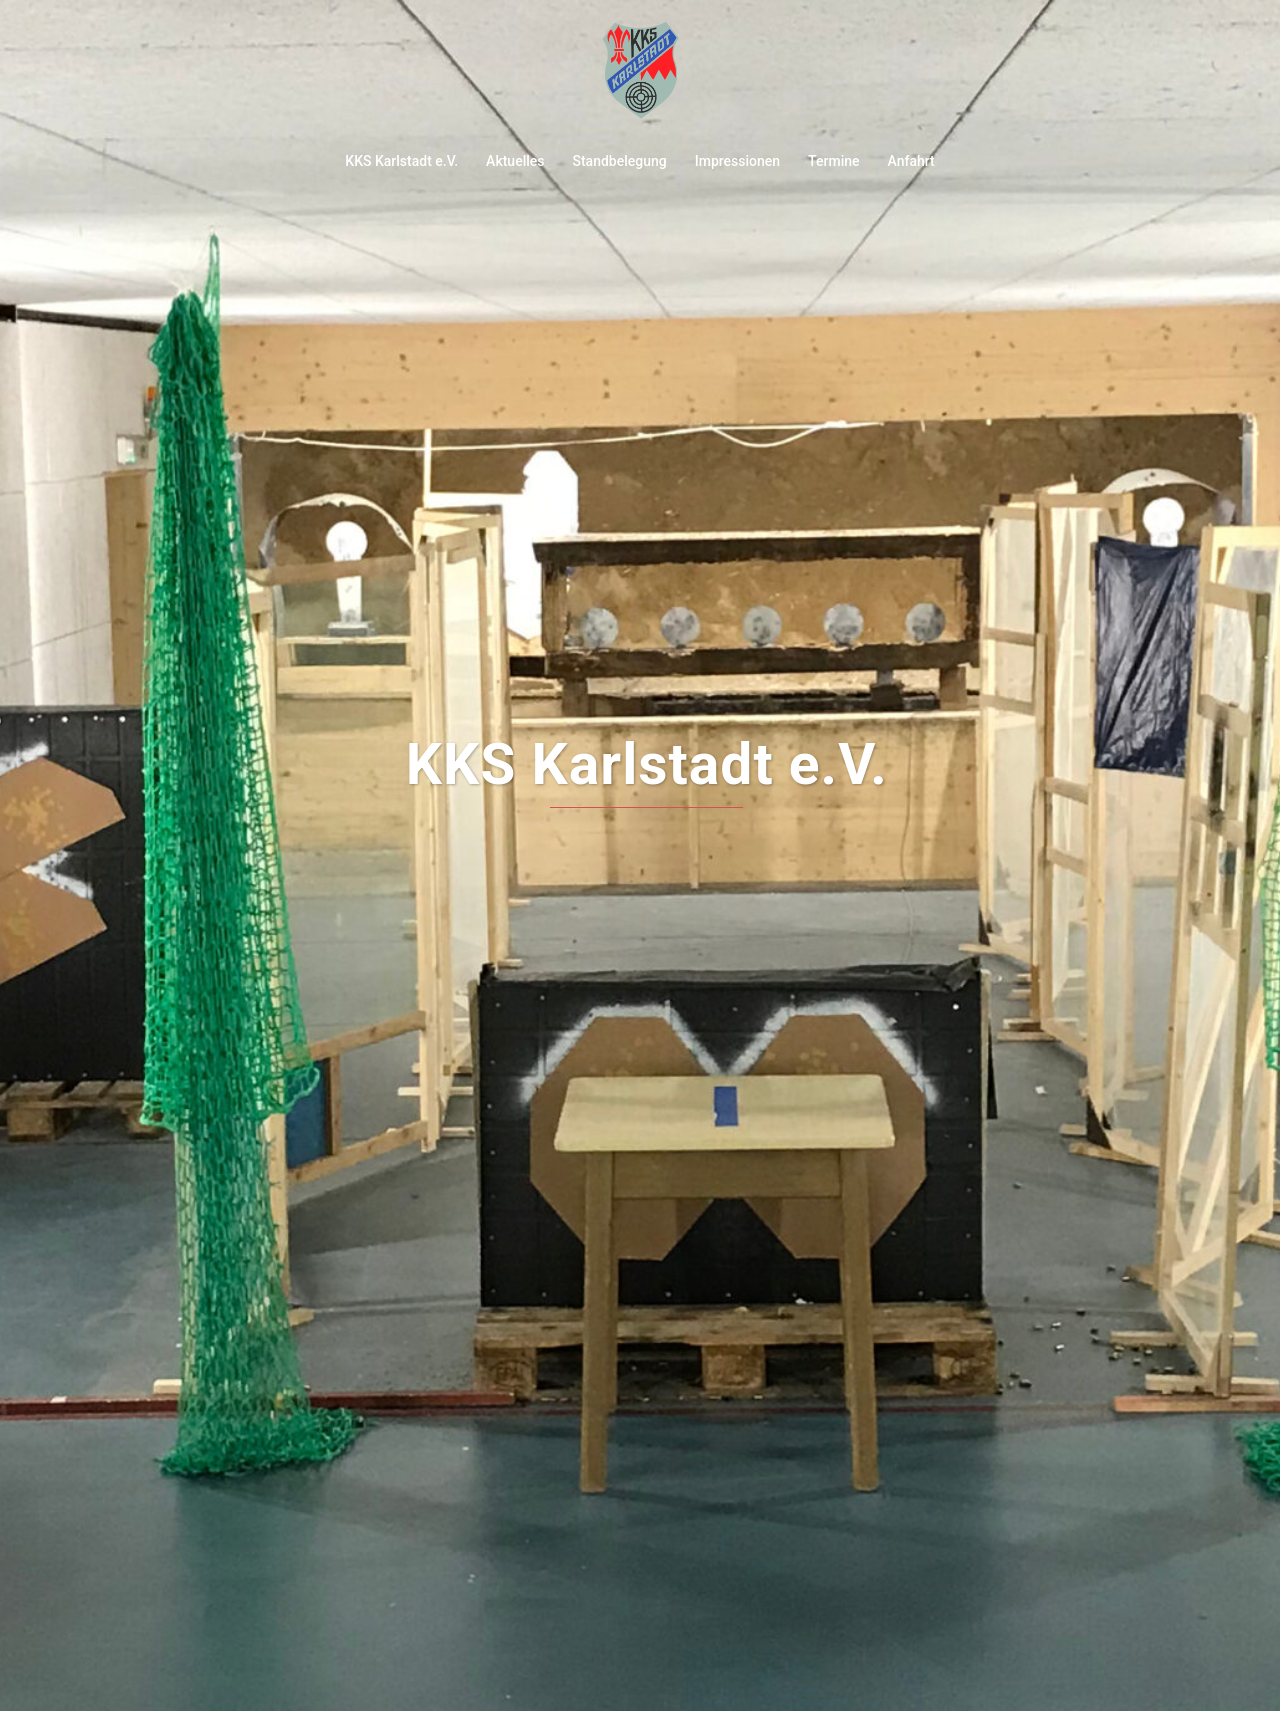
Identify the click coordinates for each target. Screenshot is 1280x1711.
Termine (833, 161)
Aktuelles (515, 161)
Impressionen (737, 161)
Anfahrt (911, 161)
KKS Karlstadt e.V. (401, 161)
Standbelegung (619, 161)
